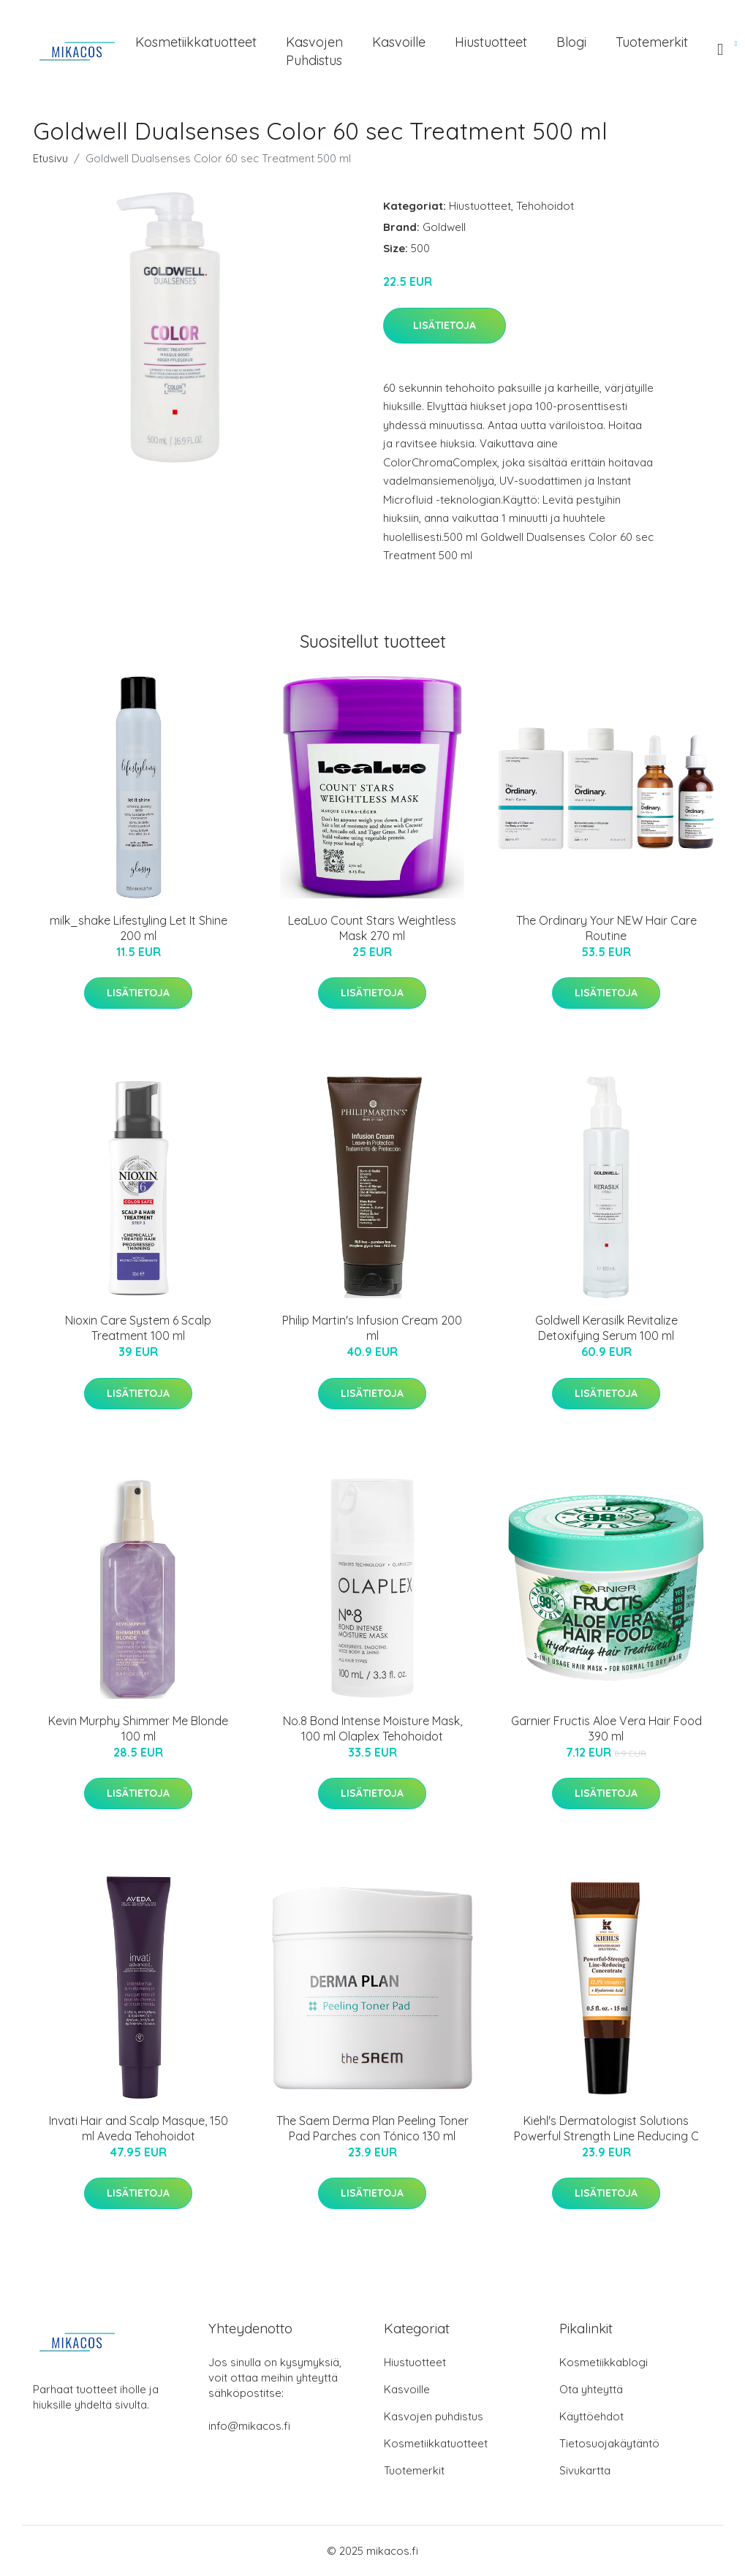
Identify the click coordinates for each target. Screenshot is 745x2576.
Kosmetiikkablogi (603, 2362)
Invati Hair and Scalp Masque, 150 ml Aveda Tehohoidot (138, 2128)
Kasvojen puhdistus (314, 51)
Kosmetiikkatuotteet (196, 42)
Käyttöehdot (591, 2416)
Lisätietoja (444, 325)
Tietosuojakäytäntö (609, 2443)
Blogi (571, 42)
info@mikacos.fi (249, 2426)
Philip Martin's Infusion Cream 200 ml (372, 1328)
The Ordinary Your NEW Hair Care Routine (606, 928)
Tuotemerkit (652, 42)
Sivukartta (584, 2470)
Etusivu (50, 158)
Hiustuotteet (491, 42)
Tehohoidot (545, 206)
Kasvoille (399, 42)
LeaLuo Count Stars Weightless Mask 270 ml (372, 928)
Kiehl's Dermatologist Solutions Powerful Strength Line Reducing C (606, 2128)
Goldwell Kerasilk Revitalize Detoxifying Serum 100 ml (606, 1328)
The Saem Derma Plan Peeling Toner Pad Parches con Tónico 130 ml (372, 2128)
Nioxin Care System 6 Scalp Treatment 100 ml (138, 1328)
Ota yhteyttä (591, 2389)
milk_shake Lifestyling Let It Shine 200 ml (138, 928)
